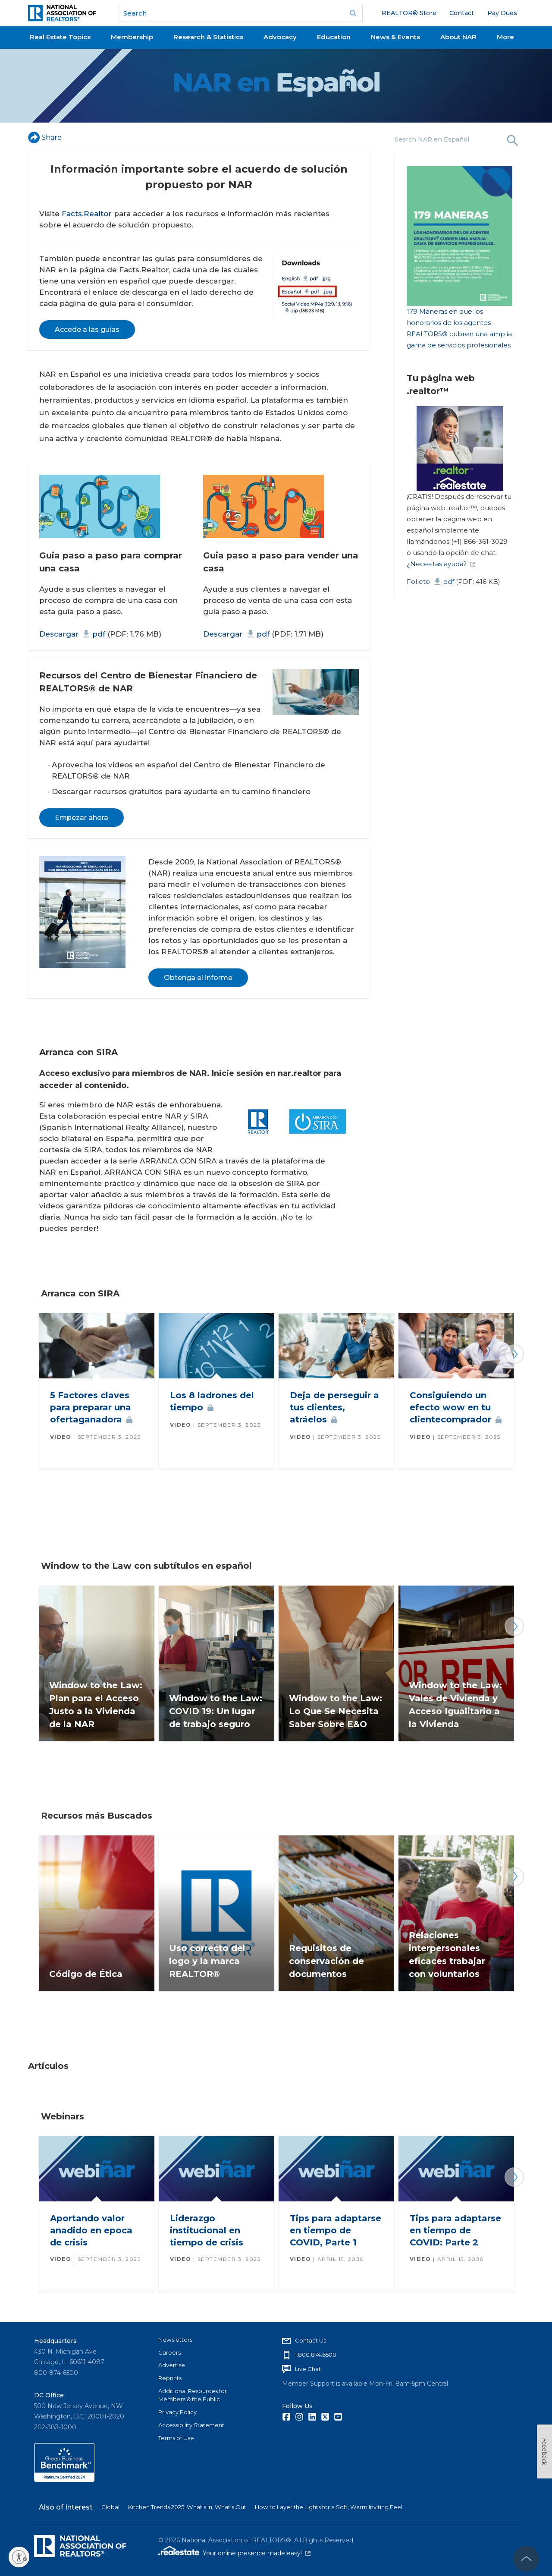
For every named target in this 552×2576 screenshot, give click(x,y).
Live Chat (308, 2368)
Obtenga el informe (198, 978)
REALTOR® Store (409, 13)
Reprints (170, 2377)
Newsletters (175, 2339)
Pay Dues (502, 13)
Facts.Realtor (87, 213)
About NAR (458, 37)
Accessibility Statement (191, 2425)
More (505, 37)
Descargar (72, 634)
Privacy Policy (177, 2412)
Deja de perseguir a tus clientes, (334, 1407)
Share (45, 137)
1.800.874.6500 (315, 2354)
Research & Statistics (208, 37)
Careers (169, 2352)
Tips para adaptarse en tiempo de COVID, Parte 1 (335, 2230)
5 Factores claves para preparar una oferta (91, 1407)
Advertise (171, 2365)
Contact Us (310, 2340)
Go (353, 13)
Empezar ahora (81, 817)
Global (110, 2506)
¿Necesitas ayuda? (441, 564)
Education (334, 37)
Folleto (430, 581)
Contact (461, 13)
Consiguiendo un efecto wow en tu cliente (456, 1407)
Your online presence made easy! (256, 2553)
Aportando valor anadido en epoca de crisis (91, 2230)
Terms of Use (176, 2437)
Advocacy (280, 37)
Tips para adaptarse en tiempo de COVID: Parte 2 (455, 2230)
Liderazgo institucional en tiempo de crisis (206, 2230)
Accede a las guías (87, 329)
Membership (132, 37)
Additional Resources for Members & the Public (192, 2395)
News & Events (395, 37)
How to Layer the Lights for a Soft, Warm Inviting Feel (328, 2506)
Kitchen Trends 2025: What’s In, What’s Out (187, 2506)
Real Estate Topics (60, 37)
